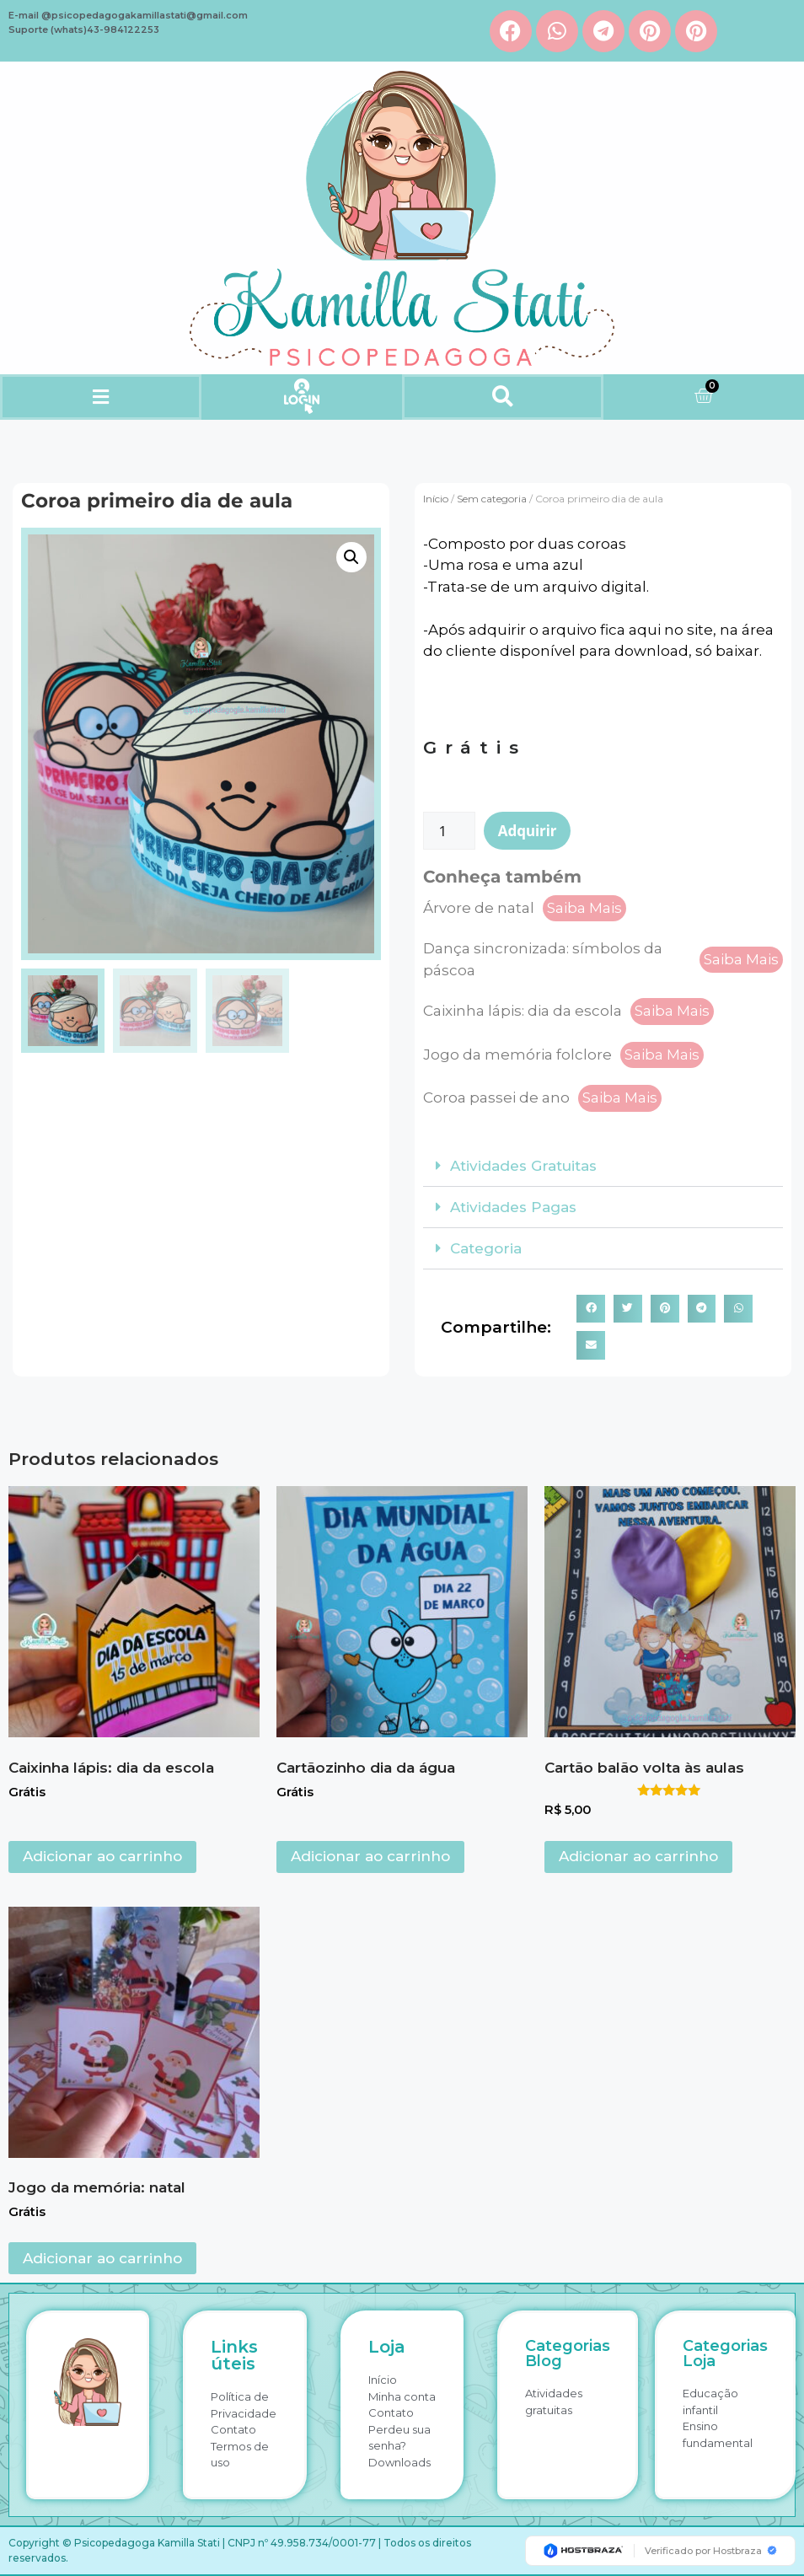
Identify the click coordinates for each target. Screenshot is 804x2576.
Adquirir (527, 830)
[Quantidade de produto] (449, 831)
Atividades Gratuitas (523, 1165)
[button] (100, 397)
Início (435, 498)
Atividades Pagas (513, 1207)
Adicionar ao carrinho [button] (102, 1856)
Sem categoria (492, 498)
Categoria (486, 1248)
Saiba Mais (584, 907)
